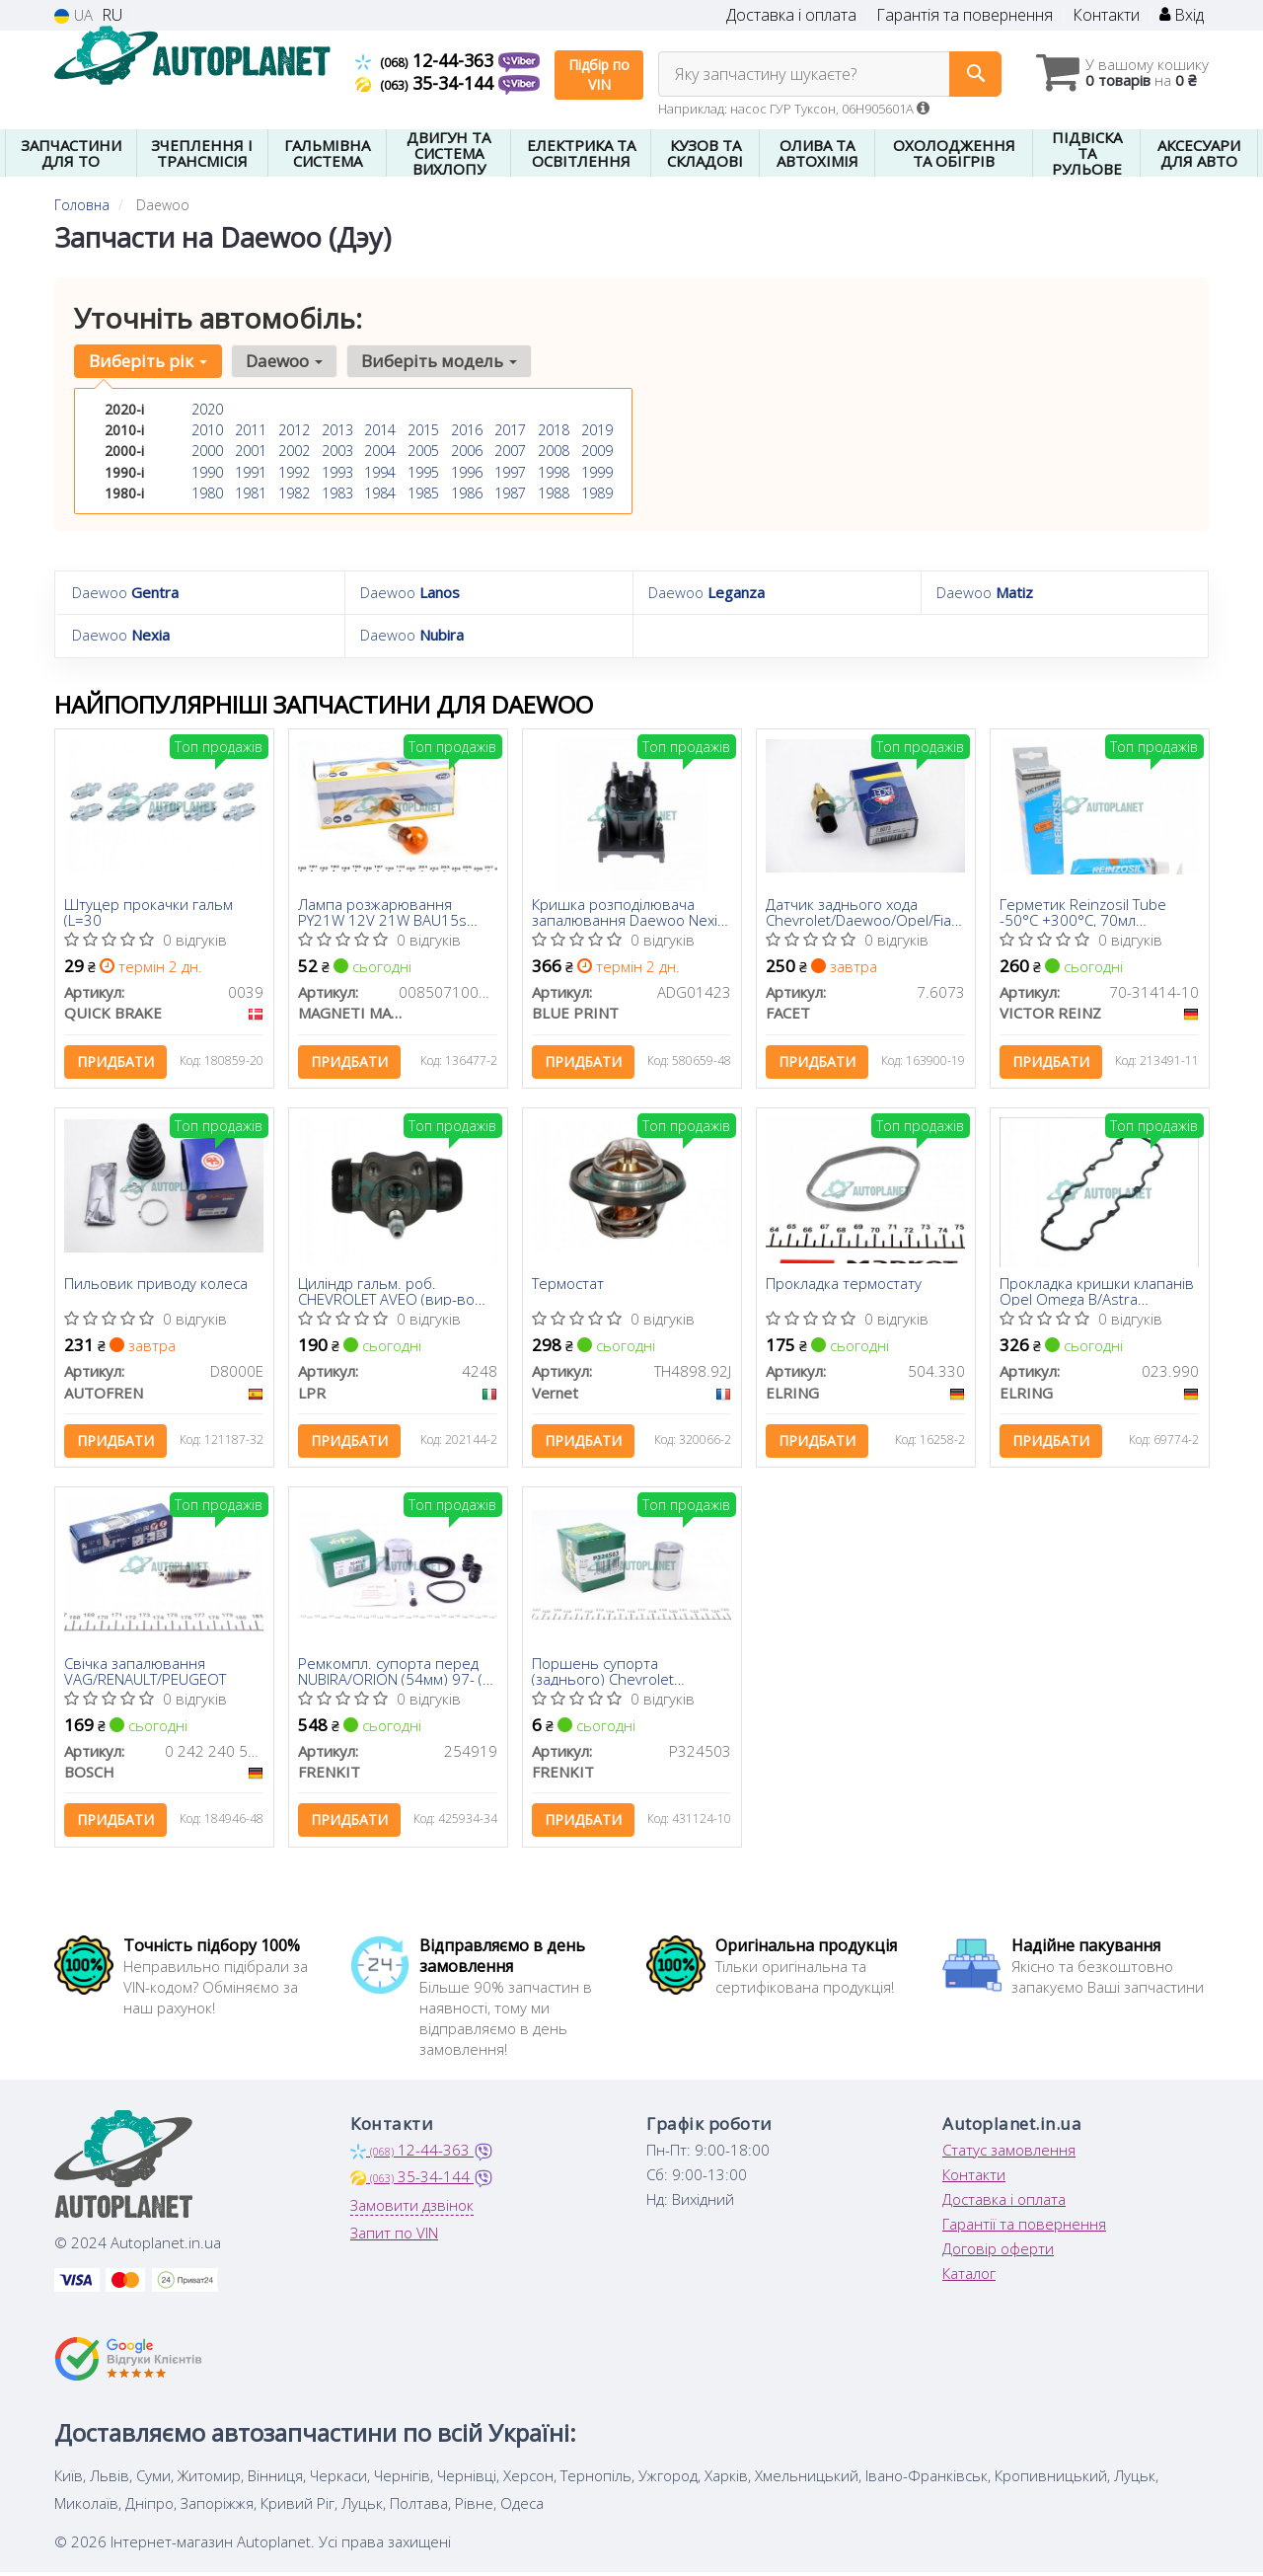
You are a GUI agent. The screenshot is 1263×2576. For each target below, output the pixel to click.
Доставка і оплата (791, 15)
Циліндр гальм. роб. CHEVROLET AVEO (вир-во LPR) (387, 1293)
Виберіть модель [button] (437, 360)
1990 (207, 471)
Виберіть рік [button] (148, 360)
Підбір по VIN (599, 74)
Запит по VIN (394, 2238)
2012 (294, 429)
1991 (250, 471)
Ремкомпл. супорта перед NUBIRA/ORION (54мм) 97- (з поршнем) (394, 1674)
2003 (337, 450)
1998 (553, 471)
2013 (337, 429)
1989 (597, 492)
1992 (294, 471)
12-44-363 (426, 60)
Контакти (1106, 15)
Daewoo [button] (283, 360)
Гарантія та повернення (964, 15)
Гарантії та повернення (1024, 2229)
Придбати (116, 1061)
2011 (250, 429)
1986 (467, 492)
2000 (207, 450)
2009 (597, 450)
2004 (380, 450)
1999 (597, 471)
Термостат (569, 1287)
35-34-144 (426, 83)
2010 (207, 429)
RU (112, 15)
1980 (207, 492)
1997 (510, 471)
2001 (250, 450)
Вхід (1181, 15)
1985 (423, 492)
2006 (467, 450)
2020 (207, 409)
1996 (467, 471)
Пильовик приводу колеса (157, 1287)
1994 (380, 471)
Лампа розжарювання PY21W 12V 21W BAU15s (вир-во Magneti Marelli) (383, 911)
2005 (423, 450)
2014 (380, 429)
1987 (510, 492)
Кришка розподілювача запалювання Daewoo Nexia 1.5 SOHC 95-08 (629, 911)
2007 (510, 450)
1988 (553, 492)
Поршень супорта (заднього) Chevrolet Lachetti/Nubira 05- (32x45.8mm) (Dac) (604, 1674)
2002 (294, 450)
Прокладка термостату (845, 1287)
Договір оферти (998, 2254)
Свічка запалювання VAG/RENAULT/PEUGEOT (146, 1674)
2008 (553, 450)
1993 (337, 471)
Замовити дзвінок (412, 2211)
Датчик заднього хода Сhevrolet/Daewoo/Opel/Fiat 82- (862, 911)
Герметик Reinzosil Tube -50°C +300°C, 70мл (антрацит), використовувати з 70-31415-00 (1084, 911)
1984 (380, 492)
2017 (510, 429)
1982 (294, 492)
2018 (553, 429)
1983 (337, 492)
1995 (423, 471)
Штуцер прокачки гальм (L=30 (149, 911)
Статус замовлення (1009, 2155)
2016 (467, 429)
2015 (423, 429)
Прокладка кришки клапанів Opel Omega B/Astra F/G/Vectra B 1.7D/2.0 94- (1098, 1293)
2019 (597, 429)
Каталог (969, 2279)
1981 (250, 492)
